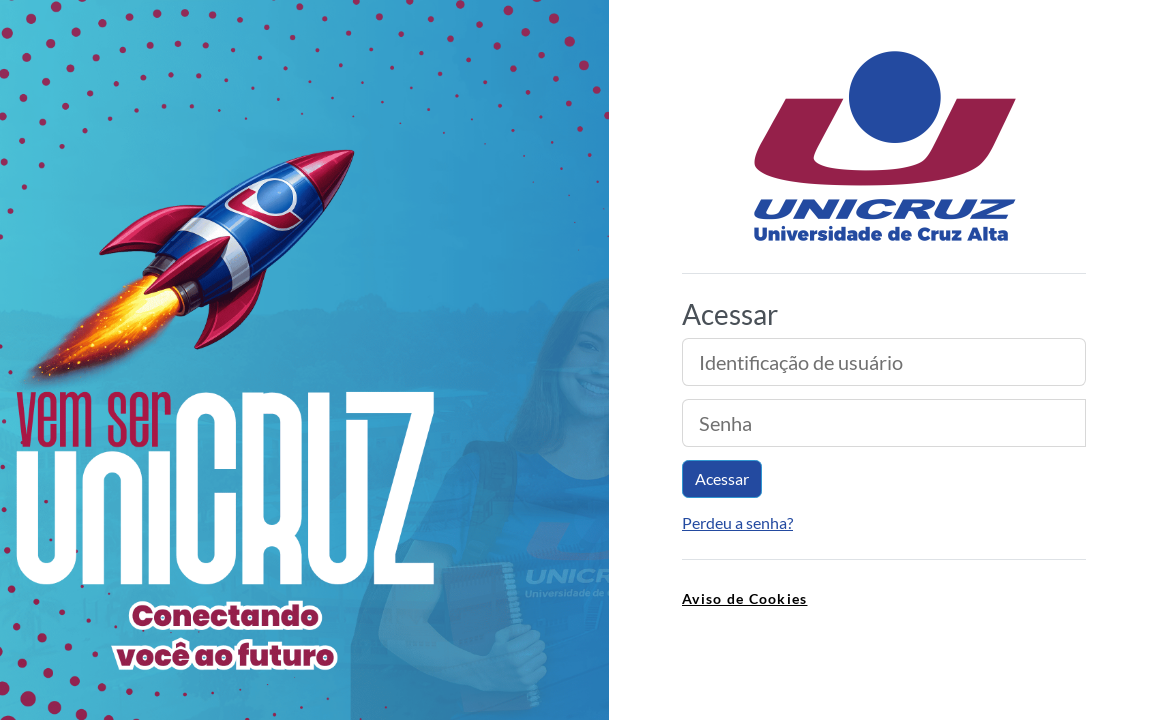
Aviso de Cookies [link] (744, 598)
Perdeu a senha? (737, 522)
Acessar (722, 478)
